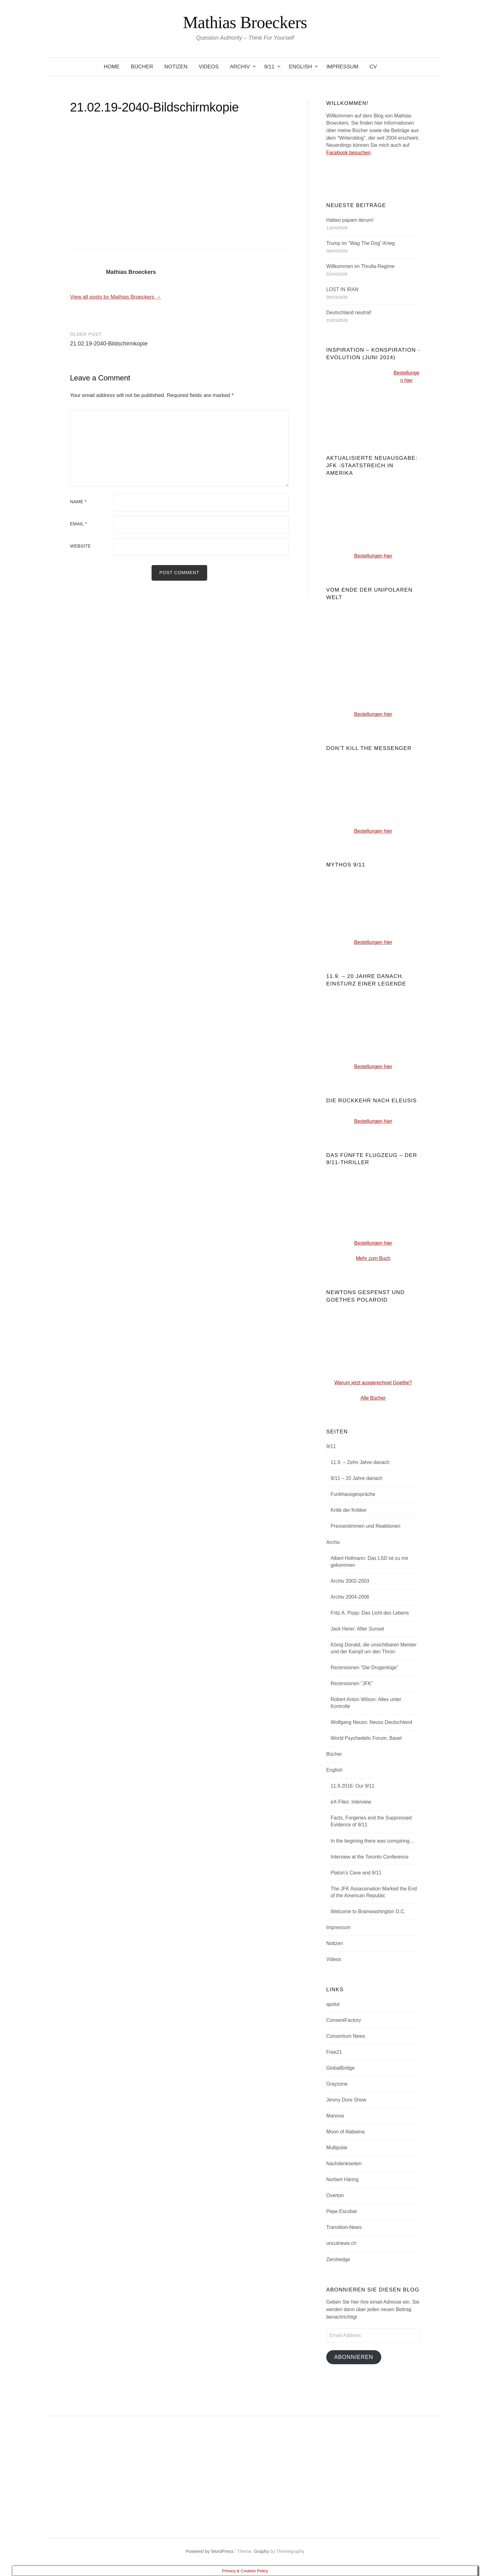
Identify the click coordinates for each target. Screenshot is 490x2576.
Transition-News (344, 2227)
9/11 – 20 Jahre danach (356, 1478)
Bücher (142, 67)
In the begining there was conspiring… (372, 1841)
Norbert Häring (342, 2179)
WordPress (222, 2551)
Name (78, 501)
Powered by (198, 2551)
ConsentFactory (343, 2020)
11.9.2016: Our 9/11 (352, 1786)
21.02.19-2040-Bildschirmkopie (109, 343)
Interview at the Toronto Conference (369, 1856)
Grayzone (337, 2084)
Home (112, 67)
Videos (209, 67)
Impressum (342, 67)
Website (80, 546)
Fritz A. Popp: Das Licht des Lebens (370, 1613)
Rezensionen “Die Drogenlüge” (364, 1667)
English (300, 67)
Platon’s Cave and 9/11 (356, 1872)
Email (78, 524)
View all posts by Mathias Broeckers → (115, 297)
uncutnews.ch (341, 2243)
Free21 (334, 2052)
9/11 (269, 67)
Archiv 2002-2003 (350, 1581)
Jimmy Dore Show (346, 2099)
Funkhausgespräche (353, 1494)
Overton (335, 2195)
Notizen (176, 67)
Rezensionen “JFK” (352, 1683)
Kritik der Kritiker (349, 1510)
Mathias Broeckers (245, 22)
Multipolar (337, 2147)
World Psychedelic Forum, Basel (366, 1738)
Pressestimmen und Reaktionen (365, 1526)
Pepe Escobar (341, 2211)
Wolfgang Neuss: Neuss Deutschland (371, 1722)
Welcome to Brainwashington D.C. (368, 1911)
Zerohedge (338, 2259)
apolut (333, 2004)
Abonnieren (354, 2357)
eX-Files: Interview (351, 1801)
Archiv (240, 67)
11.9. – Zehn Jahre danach (360, 1462)
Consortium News (345, 2036)
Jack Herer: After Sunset (357, 1628)
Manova (335, 2115)
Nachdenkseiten (344, 2163)
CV (373, 67)
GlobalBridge (340, 2068)
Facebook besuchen (348, 152)
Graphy (261, 2551)
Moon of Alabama (345, 2131)
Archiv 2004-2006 (350, 1597)
